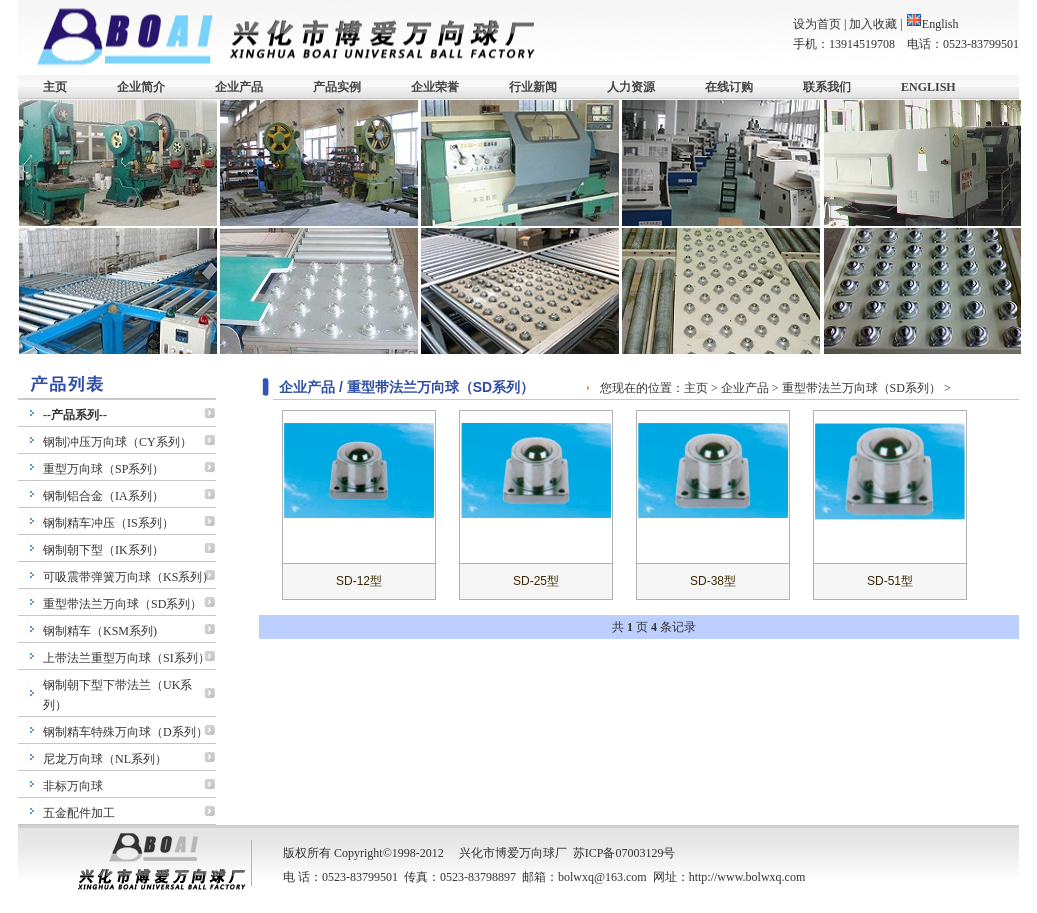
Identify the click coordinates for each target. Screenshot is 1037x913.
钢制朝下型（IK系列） (103, 550)
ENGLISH (928, 87)
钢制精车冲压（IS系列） (108, 523)
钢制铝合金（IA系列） (103, 496)
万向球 (537, 853)
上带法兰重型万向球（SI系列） (126, 658)
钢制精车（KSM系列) (100, 631)
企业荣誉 (435, 87)
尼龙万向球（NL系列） (105, 759)
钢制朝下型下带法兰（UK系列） (117, 695)
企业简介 (141, 87)
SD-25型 (536, 581)
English (932, 24)
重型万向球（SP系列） (103, 469)
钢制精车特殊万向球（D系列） (125, 732)
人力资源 (631, 87)
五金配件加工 (79, 813)
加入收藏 (873, 24)
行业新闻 (533, 87)
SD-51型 (890, 581)
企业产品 (239, 87)
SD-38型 (713, 581)
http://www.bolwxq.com (747, 877)
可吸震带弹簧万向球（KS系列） (128, 577)
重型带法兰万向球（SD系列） (122, 604)
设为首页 (817, 24)
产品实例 (337, 87)
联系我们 (827, 87)
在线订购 (729, 87)
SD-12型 (359, 581)
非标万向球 (73, 786)
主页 (55, 87)
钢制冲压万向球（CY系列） (117, 442)
